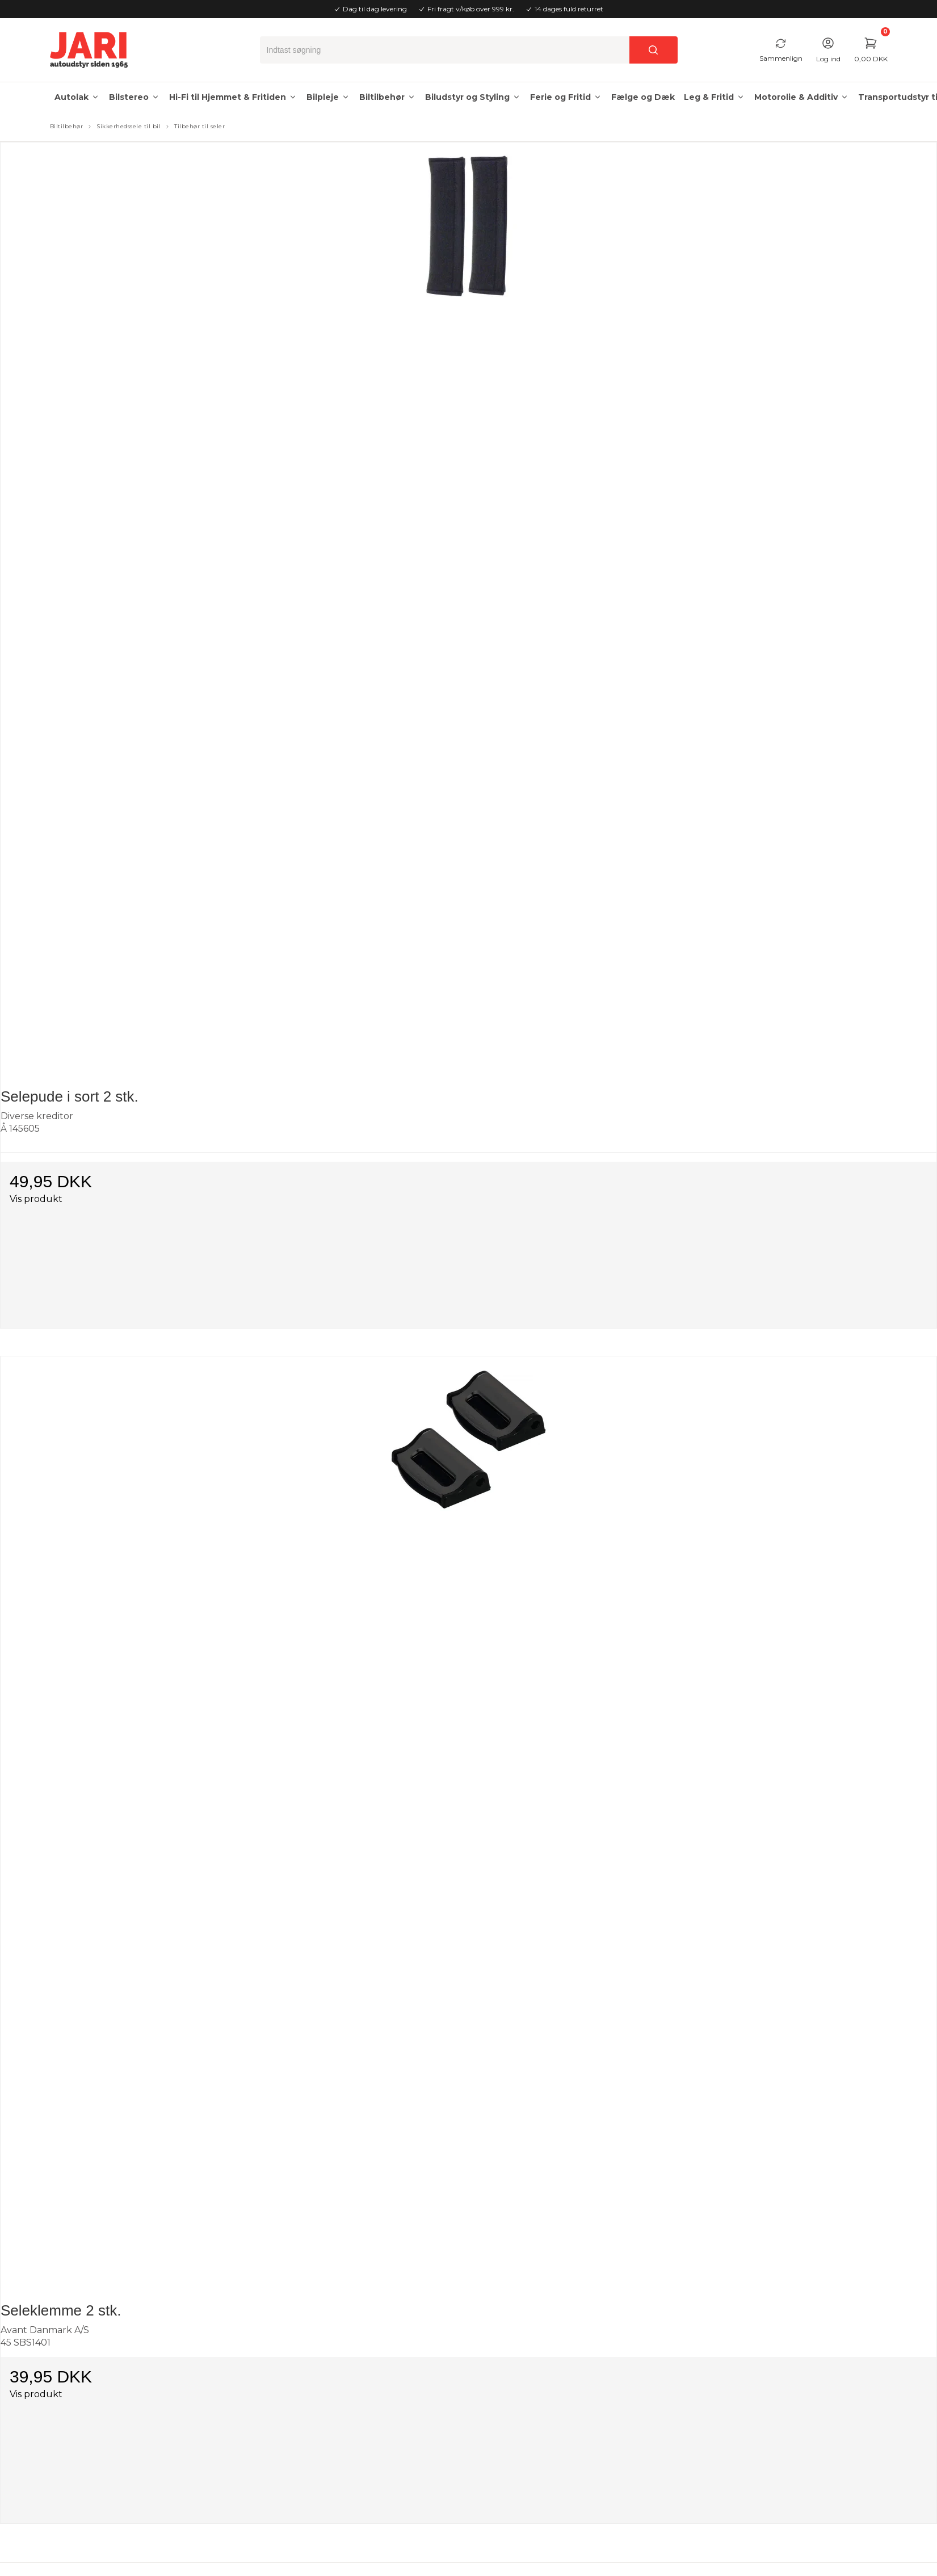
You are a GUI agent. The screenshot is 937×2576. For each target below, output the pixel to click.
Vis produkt (36, 1199)
